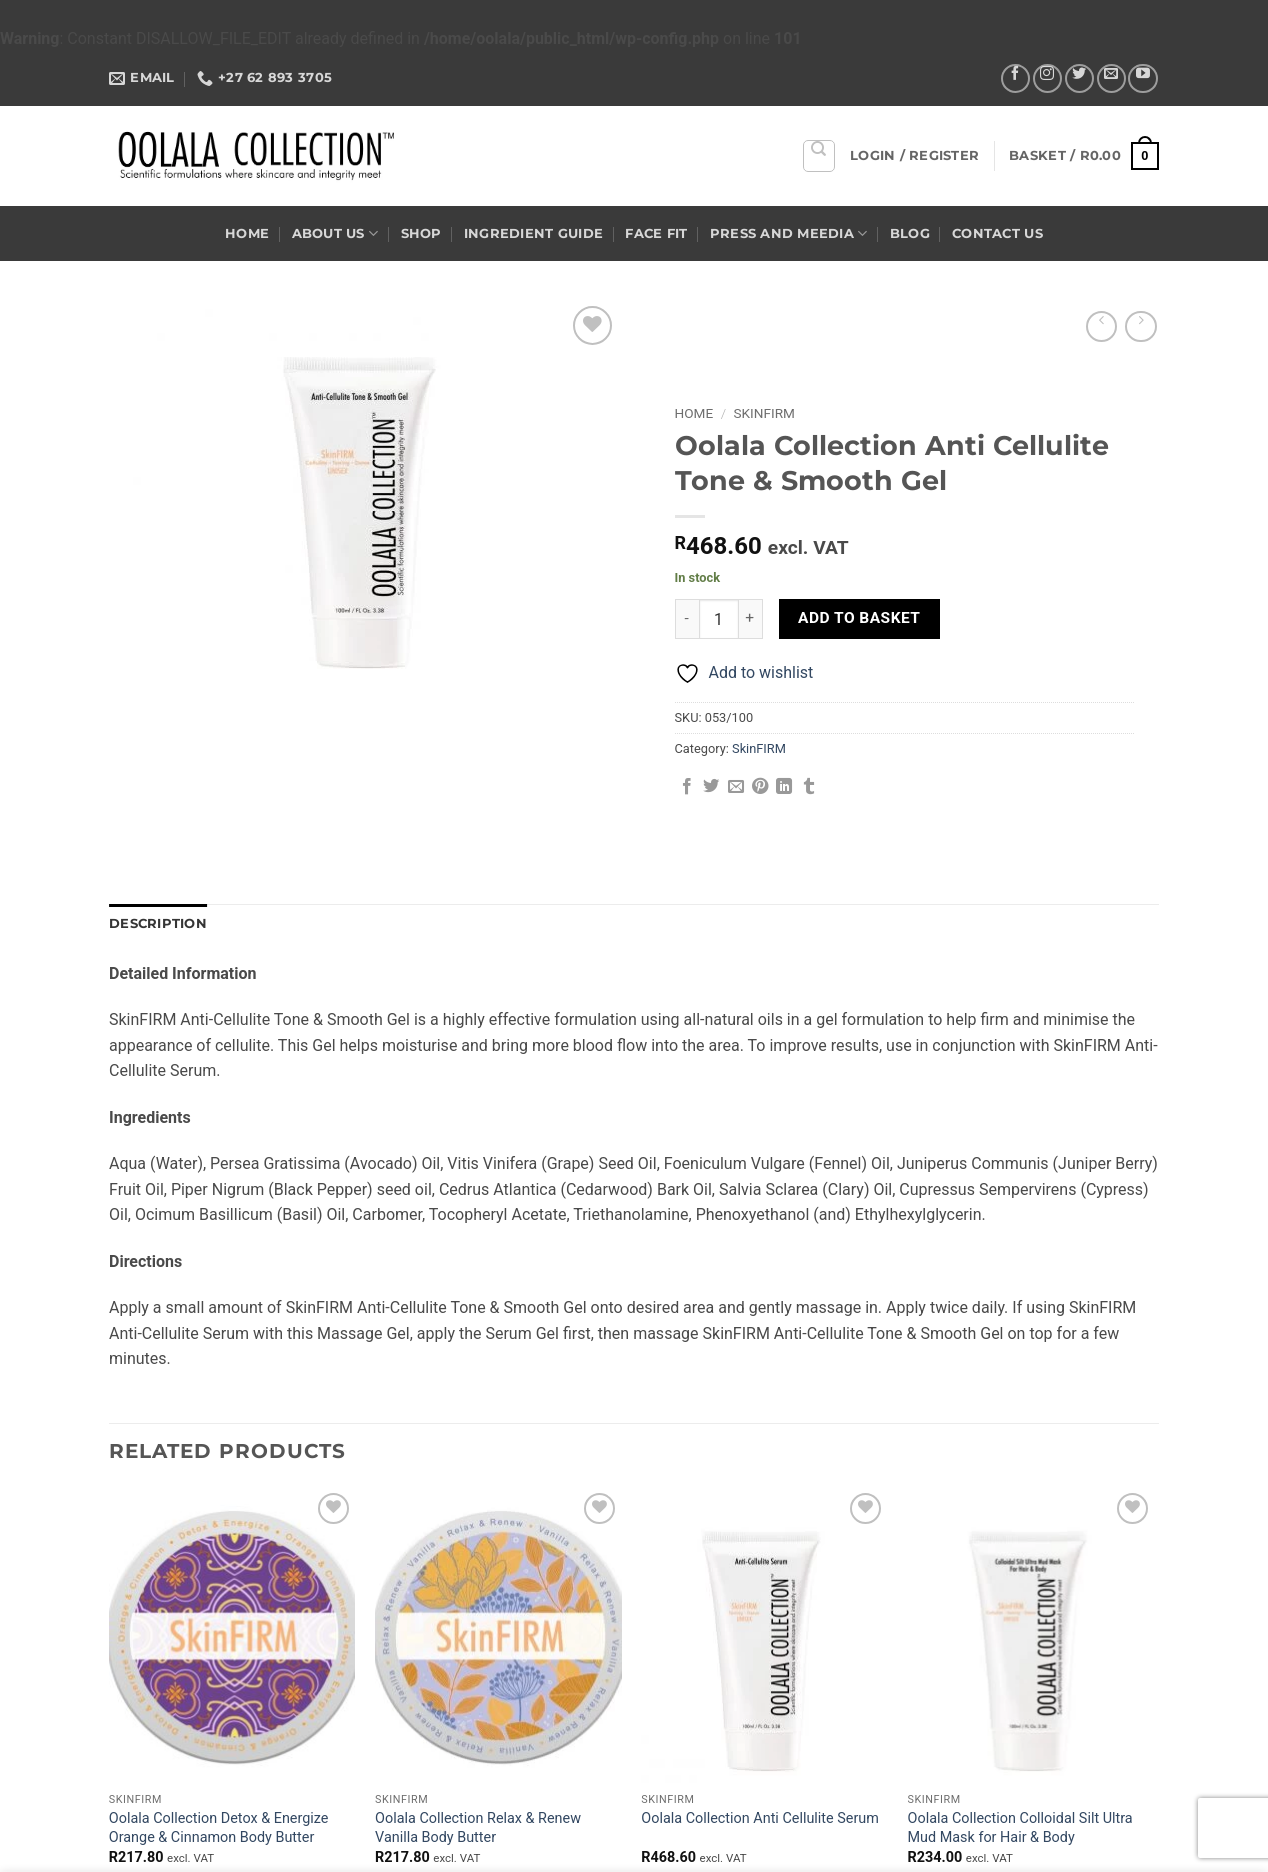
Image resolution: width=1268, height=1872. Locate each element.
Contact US (997, 233)
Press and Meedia (789, 233)
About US (335, 233)
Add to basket (859, 618)
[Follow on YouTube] (1142, 78)
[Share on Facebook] (687, 787)
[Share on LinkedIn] (784, 787)
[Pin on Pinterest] (760, 787)
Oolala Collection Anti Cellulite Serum (760, 1818)
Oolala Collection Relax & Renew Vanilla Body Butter (478, 1828)
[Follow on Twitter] (1079, 78)
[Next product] (1101, 326)
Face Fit (656, 233)
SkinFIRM (764, 413)
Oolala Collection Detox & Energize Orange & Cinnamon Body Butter (219, 1828)
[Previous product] (1140, 326)
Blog (910, 233)
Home (247, 233)
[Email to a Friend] (736, 787)
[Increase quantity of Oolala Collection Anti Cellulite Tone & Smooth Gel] (751, 619)
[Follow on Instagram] (1047, 78)
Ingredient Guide (533, 233)
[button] (914, 156)
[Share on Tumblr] (809, 787)
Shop (421, 233)
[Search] (819, 156)
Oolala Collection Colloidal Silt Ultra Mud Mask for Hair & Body (1020, 1828)
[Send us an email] (1111, 78)
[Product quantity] (719, 619)
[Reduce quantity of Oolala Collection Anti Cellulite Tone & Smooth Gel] (687, 619)
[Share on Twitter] (711, 787)
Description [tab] (158, 923)
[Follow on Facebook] (1015, 78)
